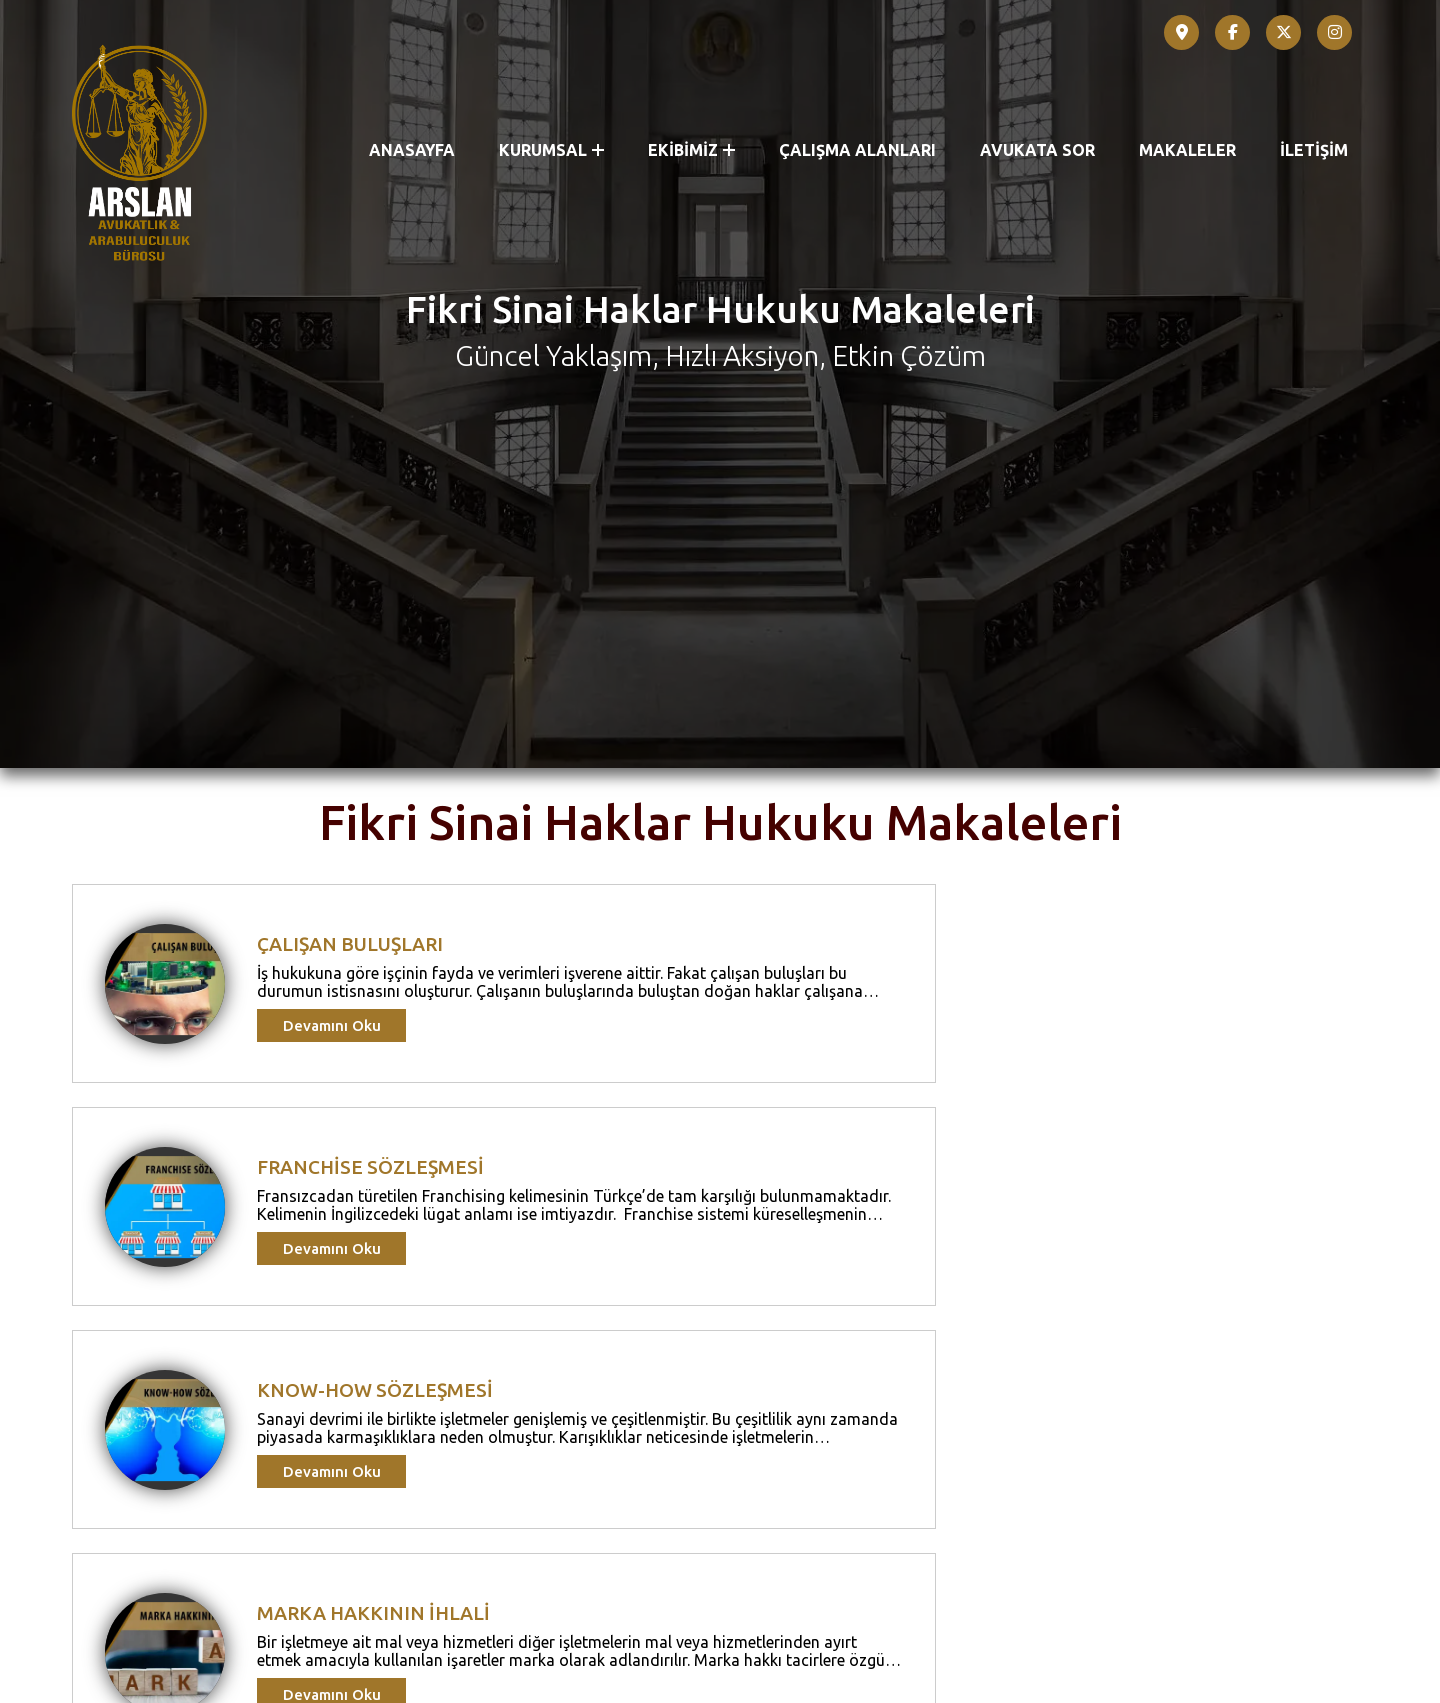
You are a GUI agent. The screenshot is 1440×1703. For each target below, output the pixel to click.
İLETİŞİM (1314, 150)
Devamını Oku (332, 1420)
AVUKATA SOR (1037, 150)
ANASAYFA (412, 150)
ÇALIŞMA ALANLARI (857, 150)
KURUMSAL (551, 150)
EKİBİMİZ (691, 150)
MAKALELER (1187, 150)
